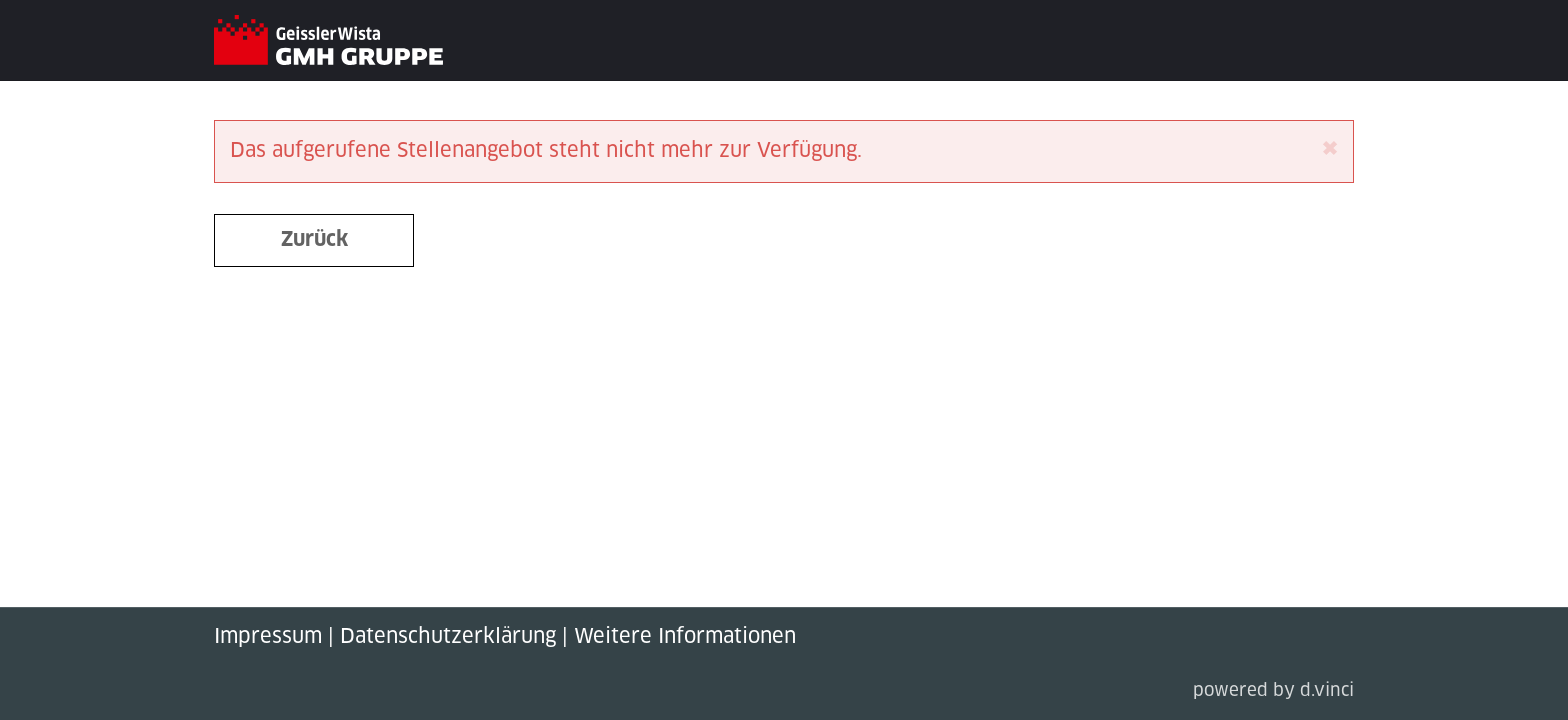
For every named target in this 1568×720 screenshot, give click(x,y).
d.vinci (1327, 691)
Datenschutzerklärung (448, 637)
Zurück (314, 240)
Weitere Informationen (685, 637)
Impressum (268, 637)
